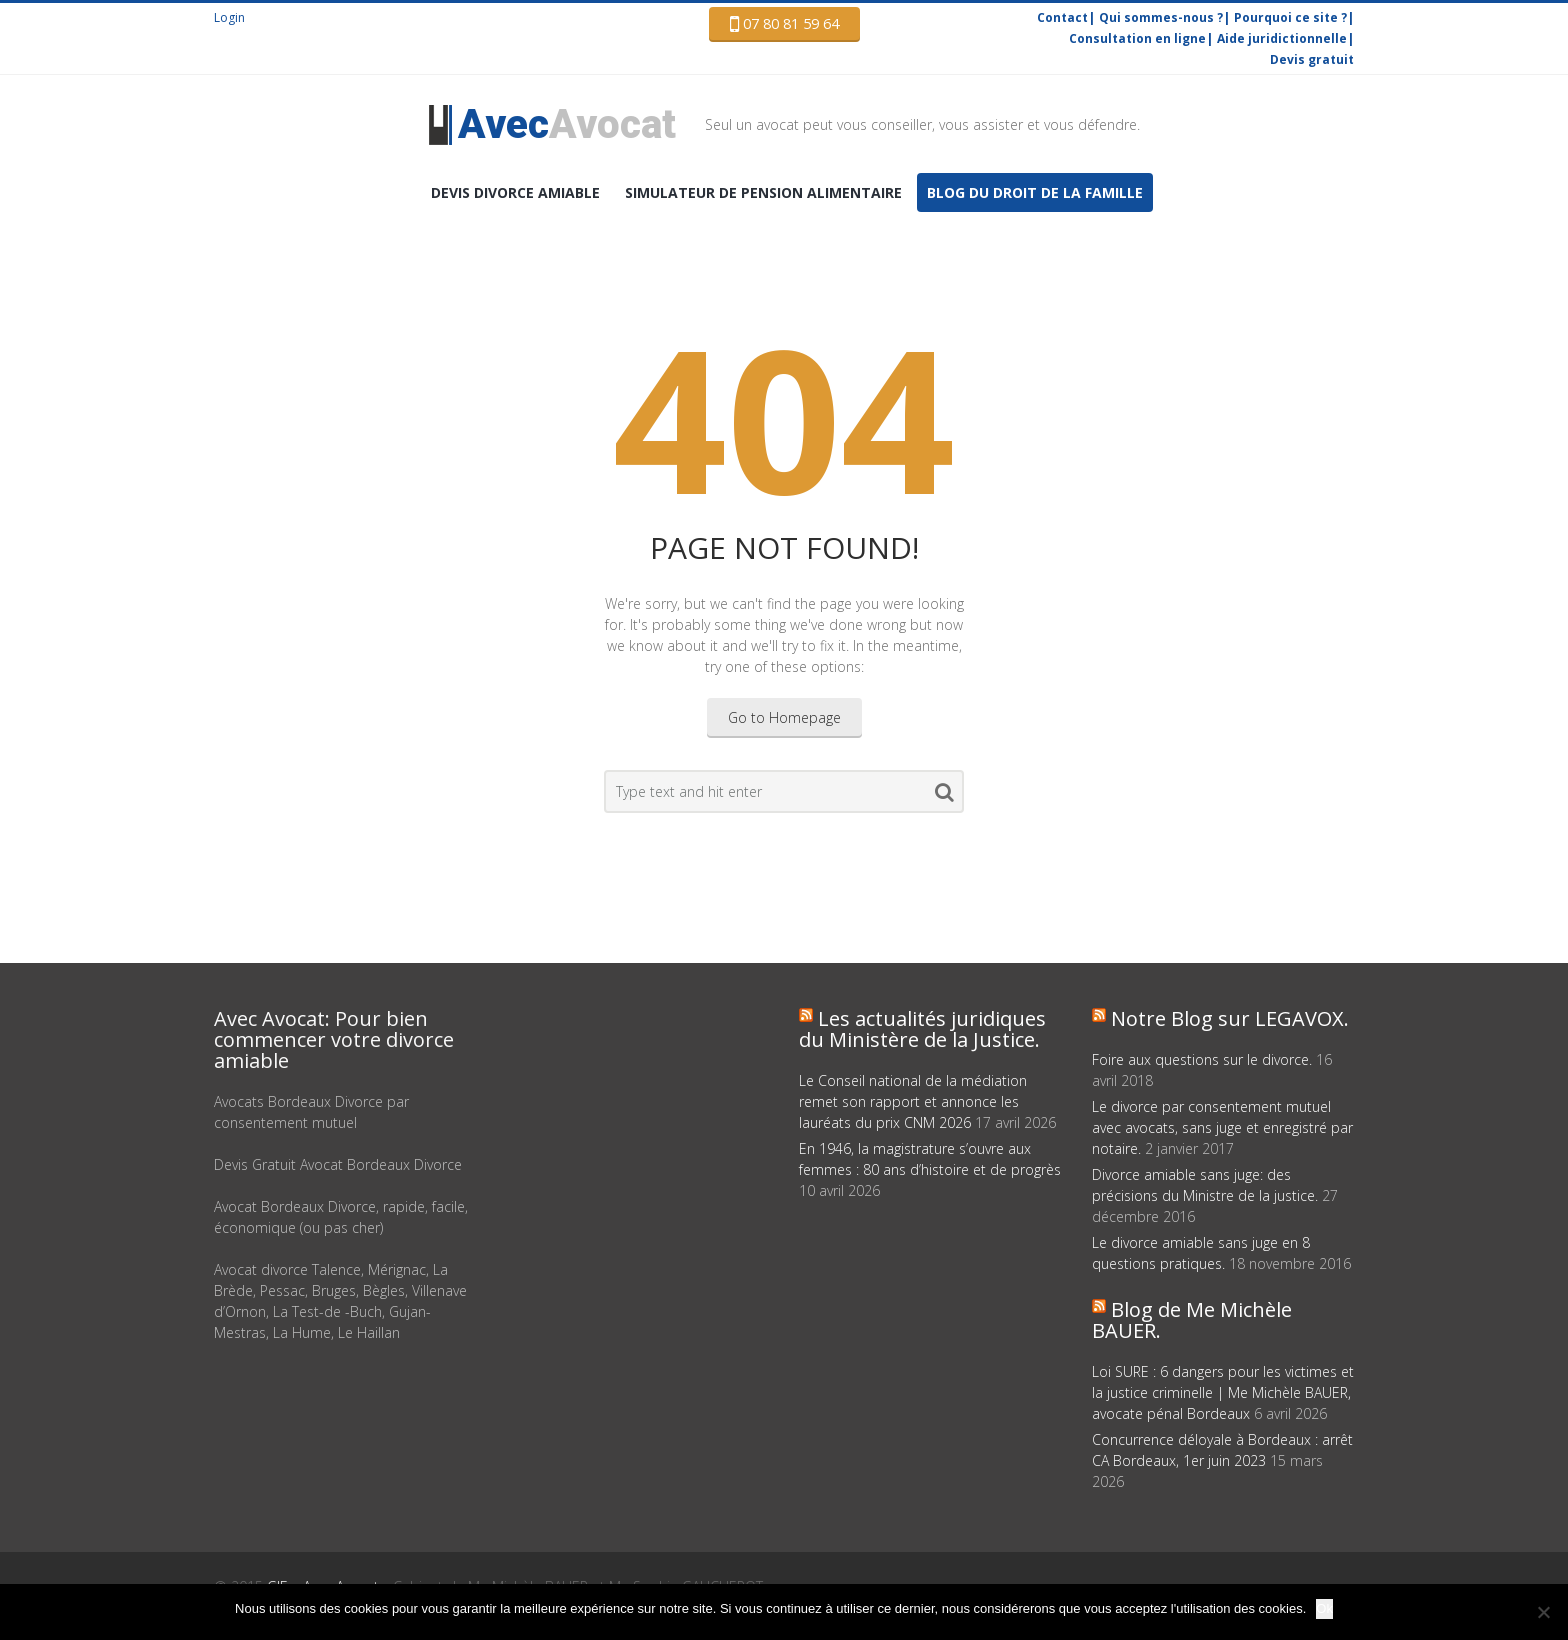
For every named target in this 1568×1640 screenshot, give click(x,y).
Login (229, 17)
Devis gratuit (1312, 59)
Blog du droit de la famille (1035, 192)
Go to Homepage (784, 717)
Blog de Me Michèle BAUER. (1192, 1320)
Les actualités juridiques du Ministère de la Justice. (922, 1029)
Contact (1062, 17)
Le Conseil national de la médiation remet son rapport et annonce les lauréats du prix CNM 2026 (913, 1101)
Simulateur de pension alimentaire (763, 192)
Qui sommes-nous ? (1161, 17)
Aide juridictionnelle (1282, 38)
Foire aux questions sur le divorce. (1202, 1059)
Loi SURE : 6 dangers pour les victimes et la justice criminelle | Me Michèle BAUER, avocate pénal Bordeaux (1223, 1392)
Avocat (567, 124)
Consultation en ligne (1137, 38)
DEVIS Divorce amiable (515, 192)
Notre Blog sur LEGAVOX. (1230, 1018)
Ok (1324, 1608)
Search (944, 796)
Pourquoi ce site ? (1290, 17)
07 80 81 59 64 (784, 24)
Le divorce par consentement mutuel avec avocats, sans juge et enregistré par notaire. (1222, 1127)
